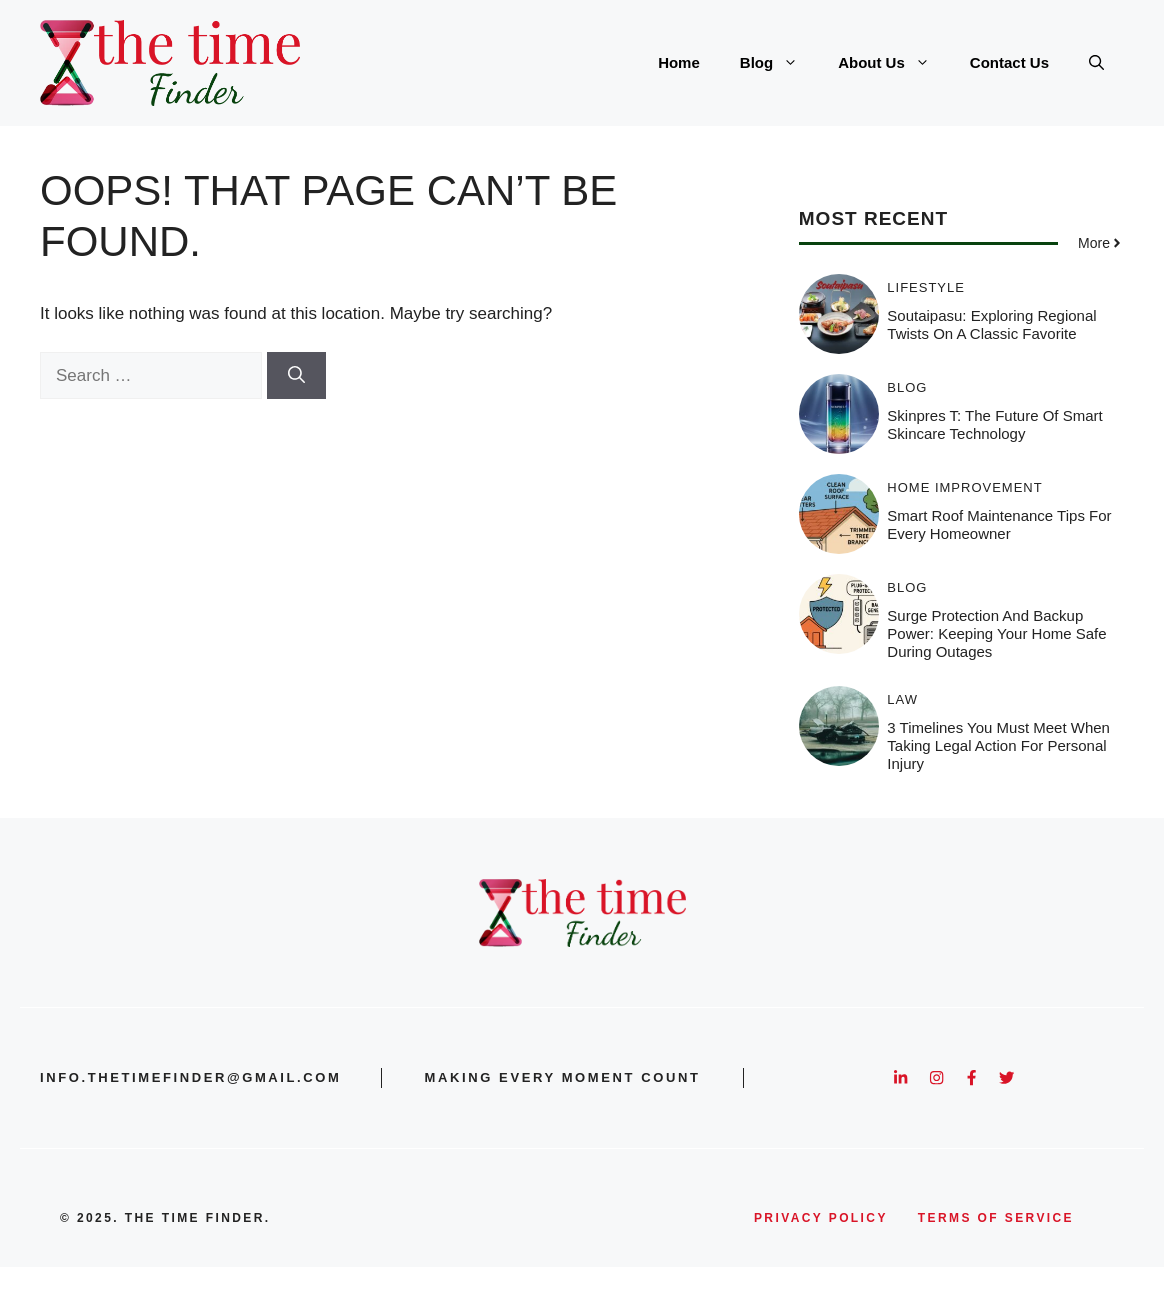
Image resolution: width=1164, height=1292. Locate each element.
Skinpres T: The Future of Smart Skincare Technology (994, 424)
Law (902, 699)
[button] (1096, 63)
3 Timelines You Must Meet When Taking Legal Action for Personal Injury (998, 745)
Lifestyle (926, 287)
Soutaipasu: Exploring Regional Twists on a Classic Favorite (991, 324)
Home (679, 62)
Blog (779, 63)
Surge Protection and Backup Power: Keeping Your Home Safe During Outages (996, 633)
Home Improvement (964, 487)
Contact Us (1009, 62)
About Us (894, 63)
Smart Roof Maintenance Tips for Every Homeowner (999, 524)
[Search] (296, 376)
